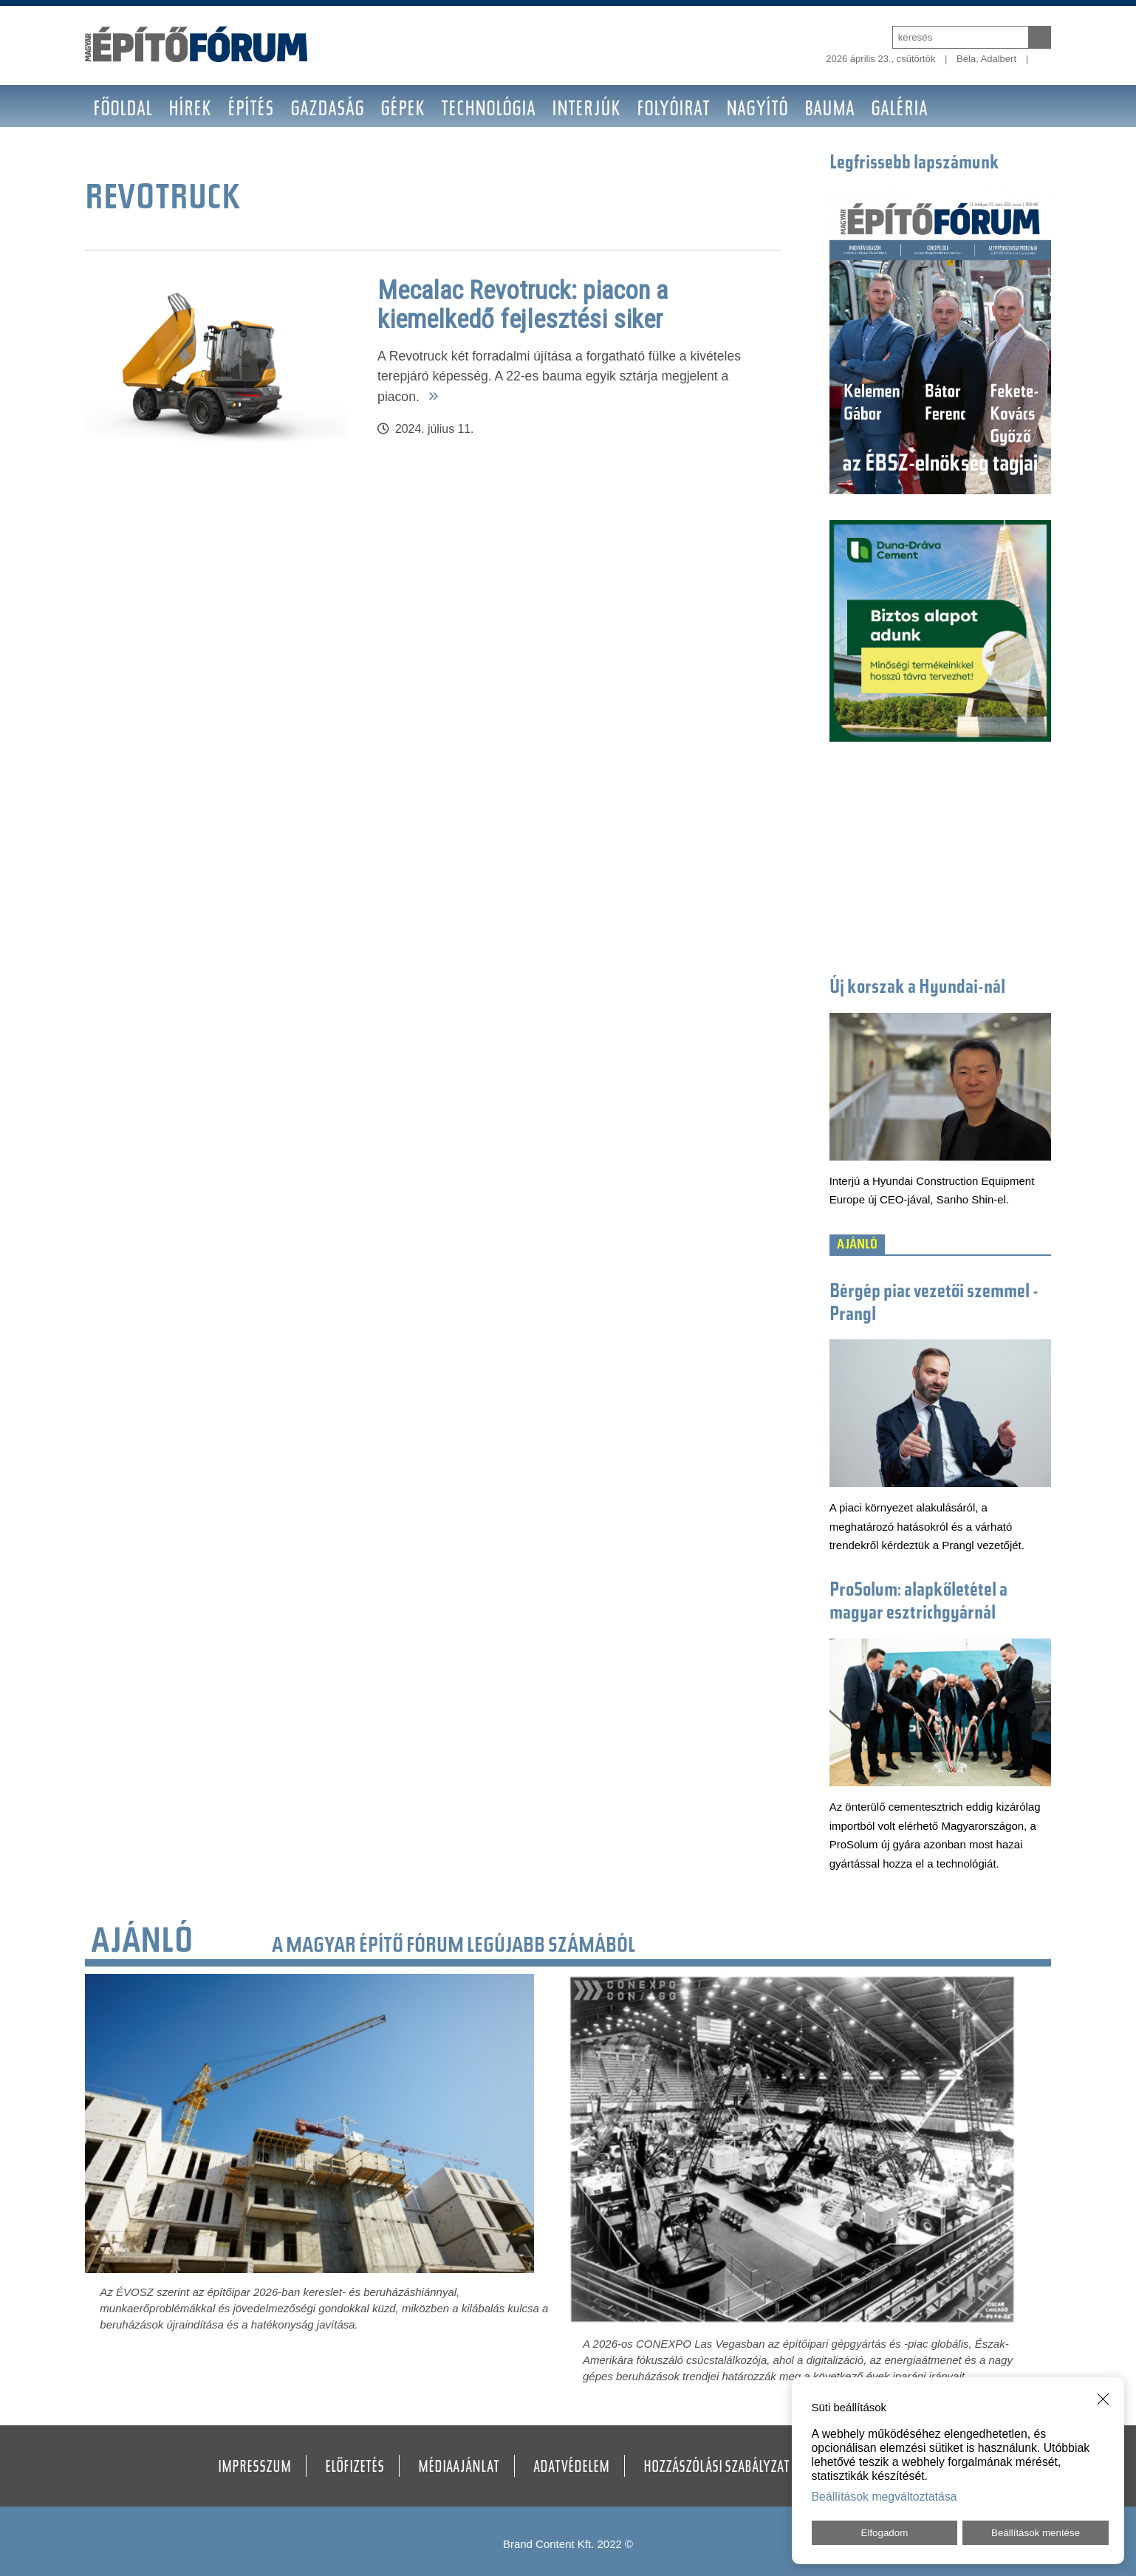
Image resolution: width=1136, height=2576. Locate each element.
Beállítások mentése (1035, 2532)
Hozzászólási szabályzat (716, 2468)
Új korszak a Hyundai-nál (917, 988)
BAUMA (829, 110)
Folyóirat (673, 110)
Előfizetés (354, 2468)
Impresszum (254, 2468)
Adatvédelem (571, 2468)
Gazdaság (327, 110)
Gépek (402, 110)
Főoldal (122, 110)
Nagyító (757, 110)
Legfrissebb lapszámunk (914, 164)
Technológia (488, 110)
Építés (250, 110)
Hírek (189, 110)
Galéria (899, 110)
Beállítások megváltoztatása (884, 2496)
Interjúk (586, 110)
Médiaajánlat (458, 2468)
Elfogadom (885, 2532)
